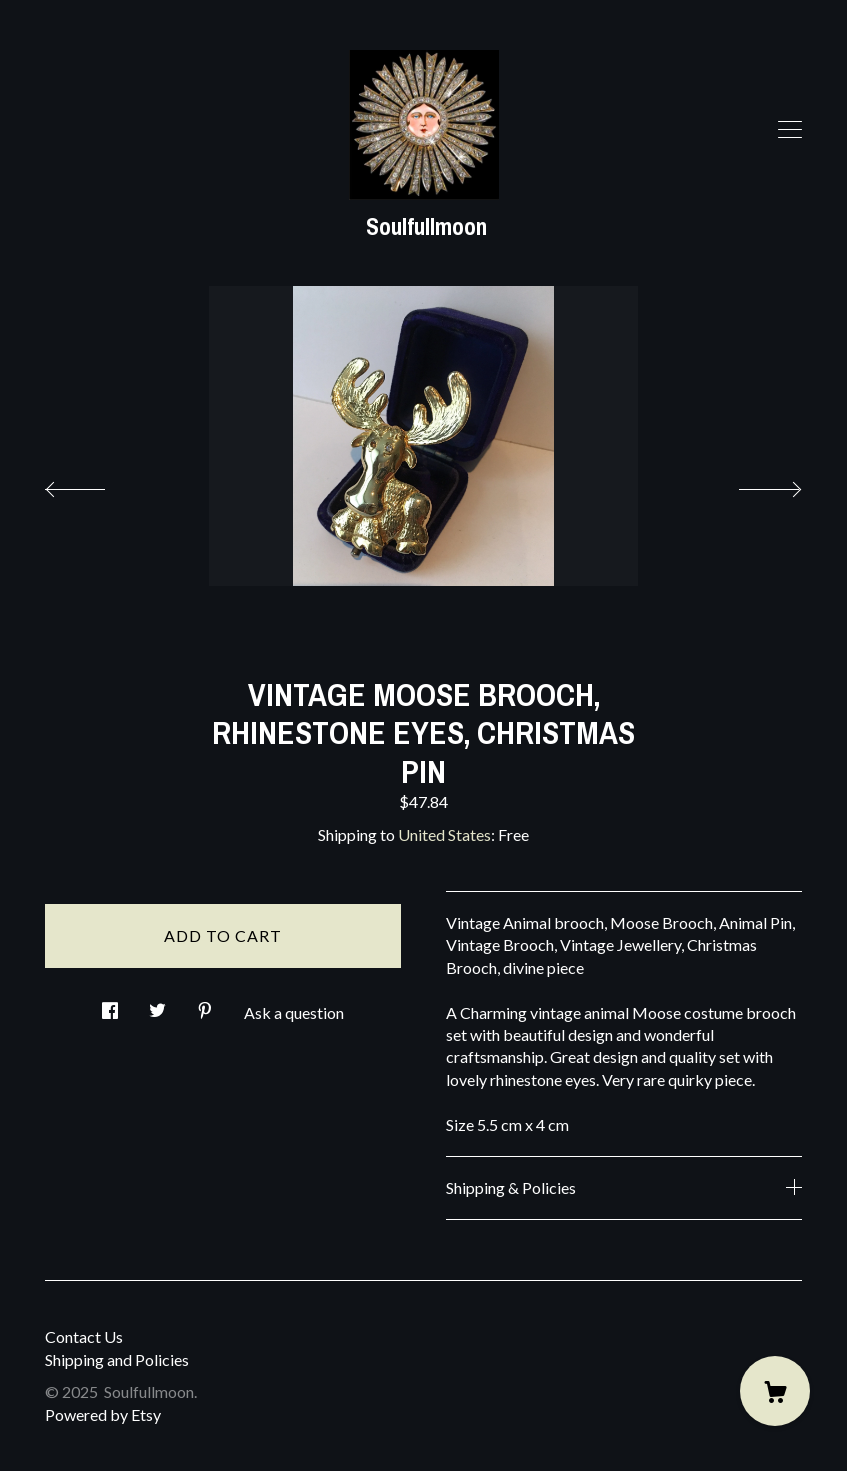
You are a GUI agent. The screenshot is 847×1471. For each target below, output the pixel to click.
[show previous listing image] (95, 484)
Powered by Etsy (103, 1414)
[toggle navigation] (790, 130)
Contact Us (84, 1336)
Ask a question (294, 1012)
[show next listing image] (752, 484)
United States (444, 834)
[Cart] (775, 1391)
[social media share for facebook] (110, 1004)
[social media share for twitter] (157, 1004)
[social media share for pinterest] (205, 1004)
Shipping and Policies (117, 1359)
